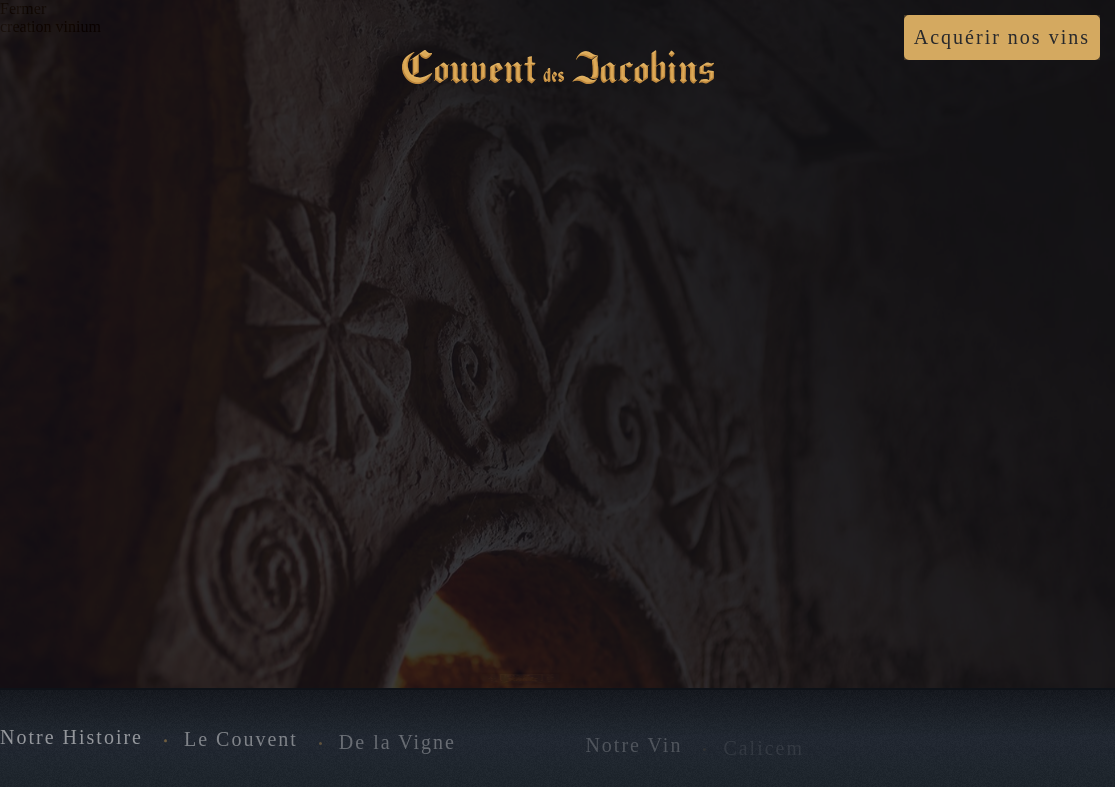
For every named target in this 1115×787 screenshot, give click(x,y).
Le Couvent (241, 741)
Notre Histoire (71, 738)
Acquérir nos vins (1002, 37)
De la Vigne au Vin (433, 743)
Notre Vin (633, 746)
